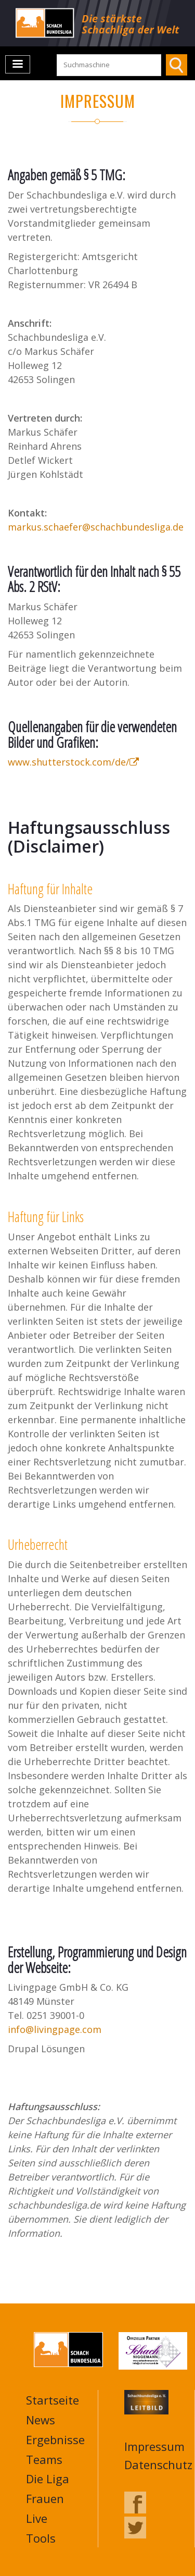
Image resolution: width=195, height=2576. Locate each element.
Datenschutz (158, 2464)
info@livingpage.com (54, 2029)
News (40, 2419)
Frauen (45, 2498)
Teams (44, 2459)
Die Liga (47, 2478)
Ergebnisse (55, 2439)
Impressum (154, 2446)
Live (36, 2518)
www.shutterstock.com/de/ (73, 762)
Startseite (52, 2400)
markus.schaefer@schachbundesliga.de (96, 527)
